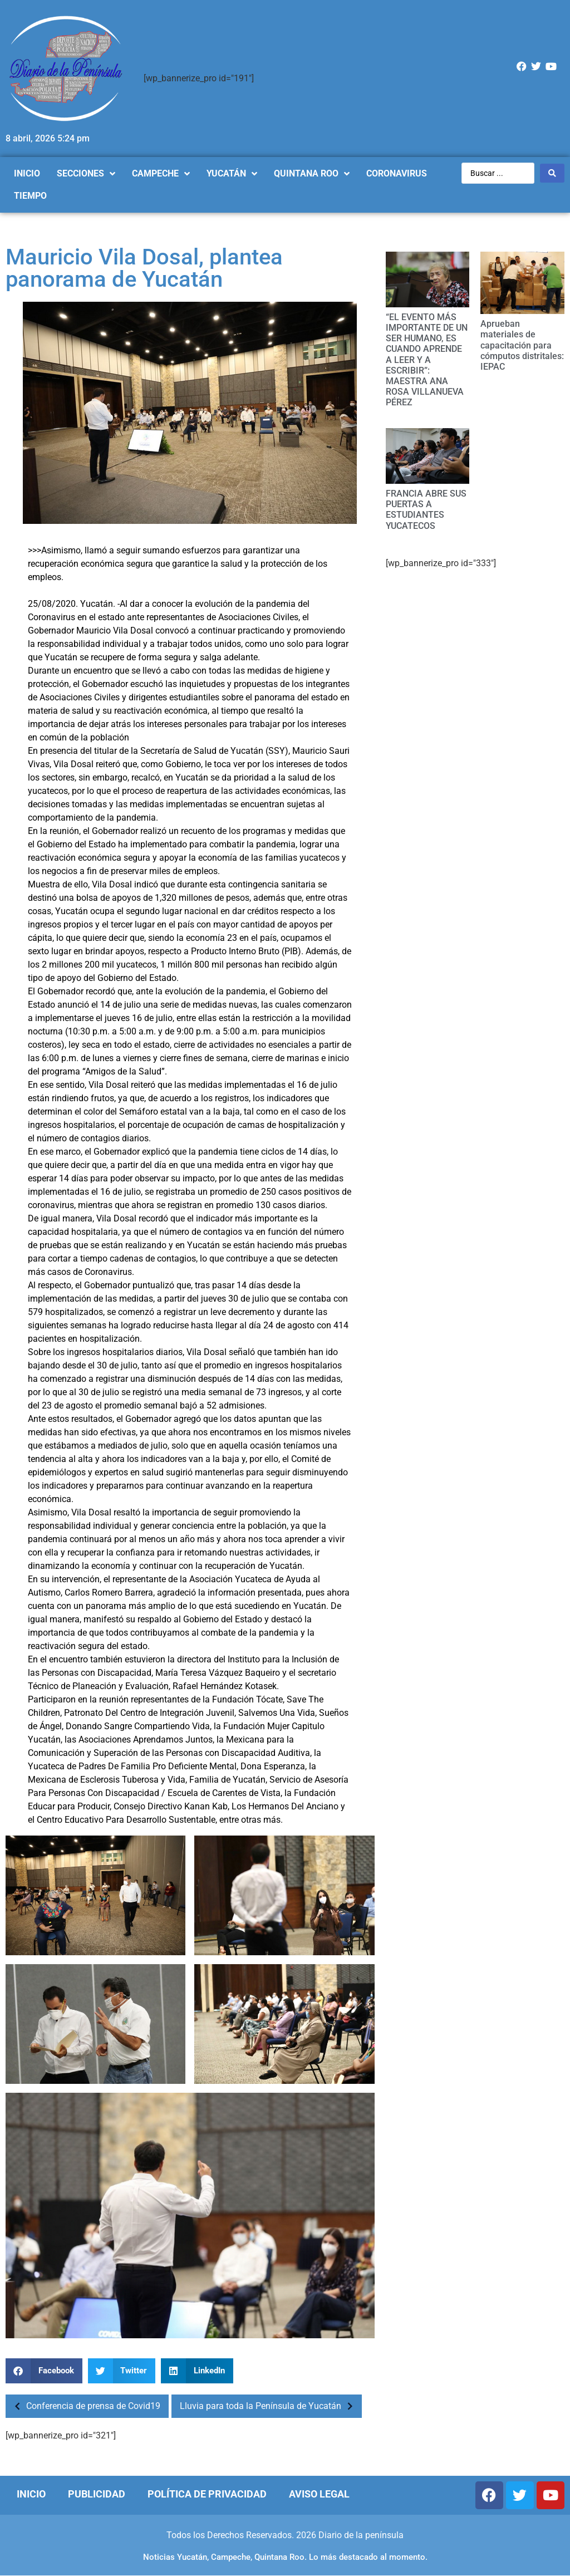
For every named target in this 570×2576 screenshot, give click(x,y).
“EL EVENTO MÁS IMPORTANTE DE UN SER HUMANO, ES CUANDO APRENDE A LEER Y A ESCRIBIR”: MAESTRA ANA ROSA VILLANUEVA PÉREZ (427, 360)
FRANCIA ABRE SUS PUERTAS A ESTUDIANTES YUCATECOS (426, 509)
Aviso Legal (319, 2494)
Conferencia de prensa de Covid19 (84, 2406)
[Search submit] (552, 173)
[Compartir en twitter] (122, 2370)
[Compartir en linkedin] (197, 2370)
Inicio (31, 2494)
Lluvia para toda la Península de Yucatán (269, 2406)
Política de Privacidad (207, 2494)
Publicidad (96, 2494)
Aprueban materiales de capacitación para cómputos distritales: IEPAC (522, 345)
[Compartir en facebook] (44, 2370)
